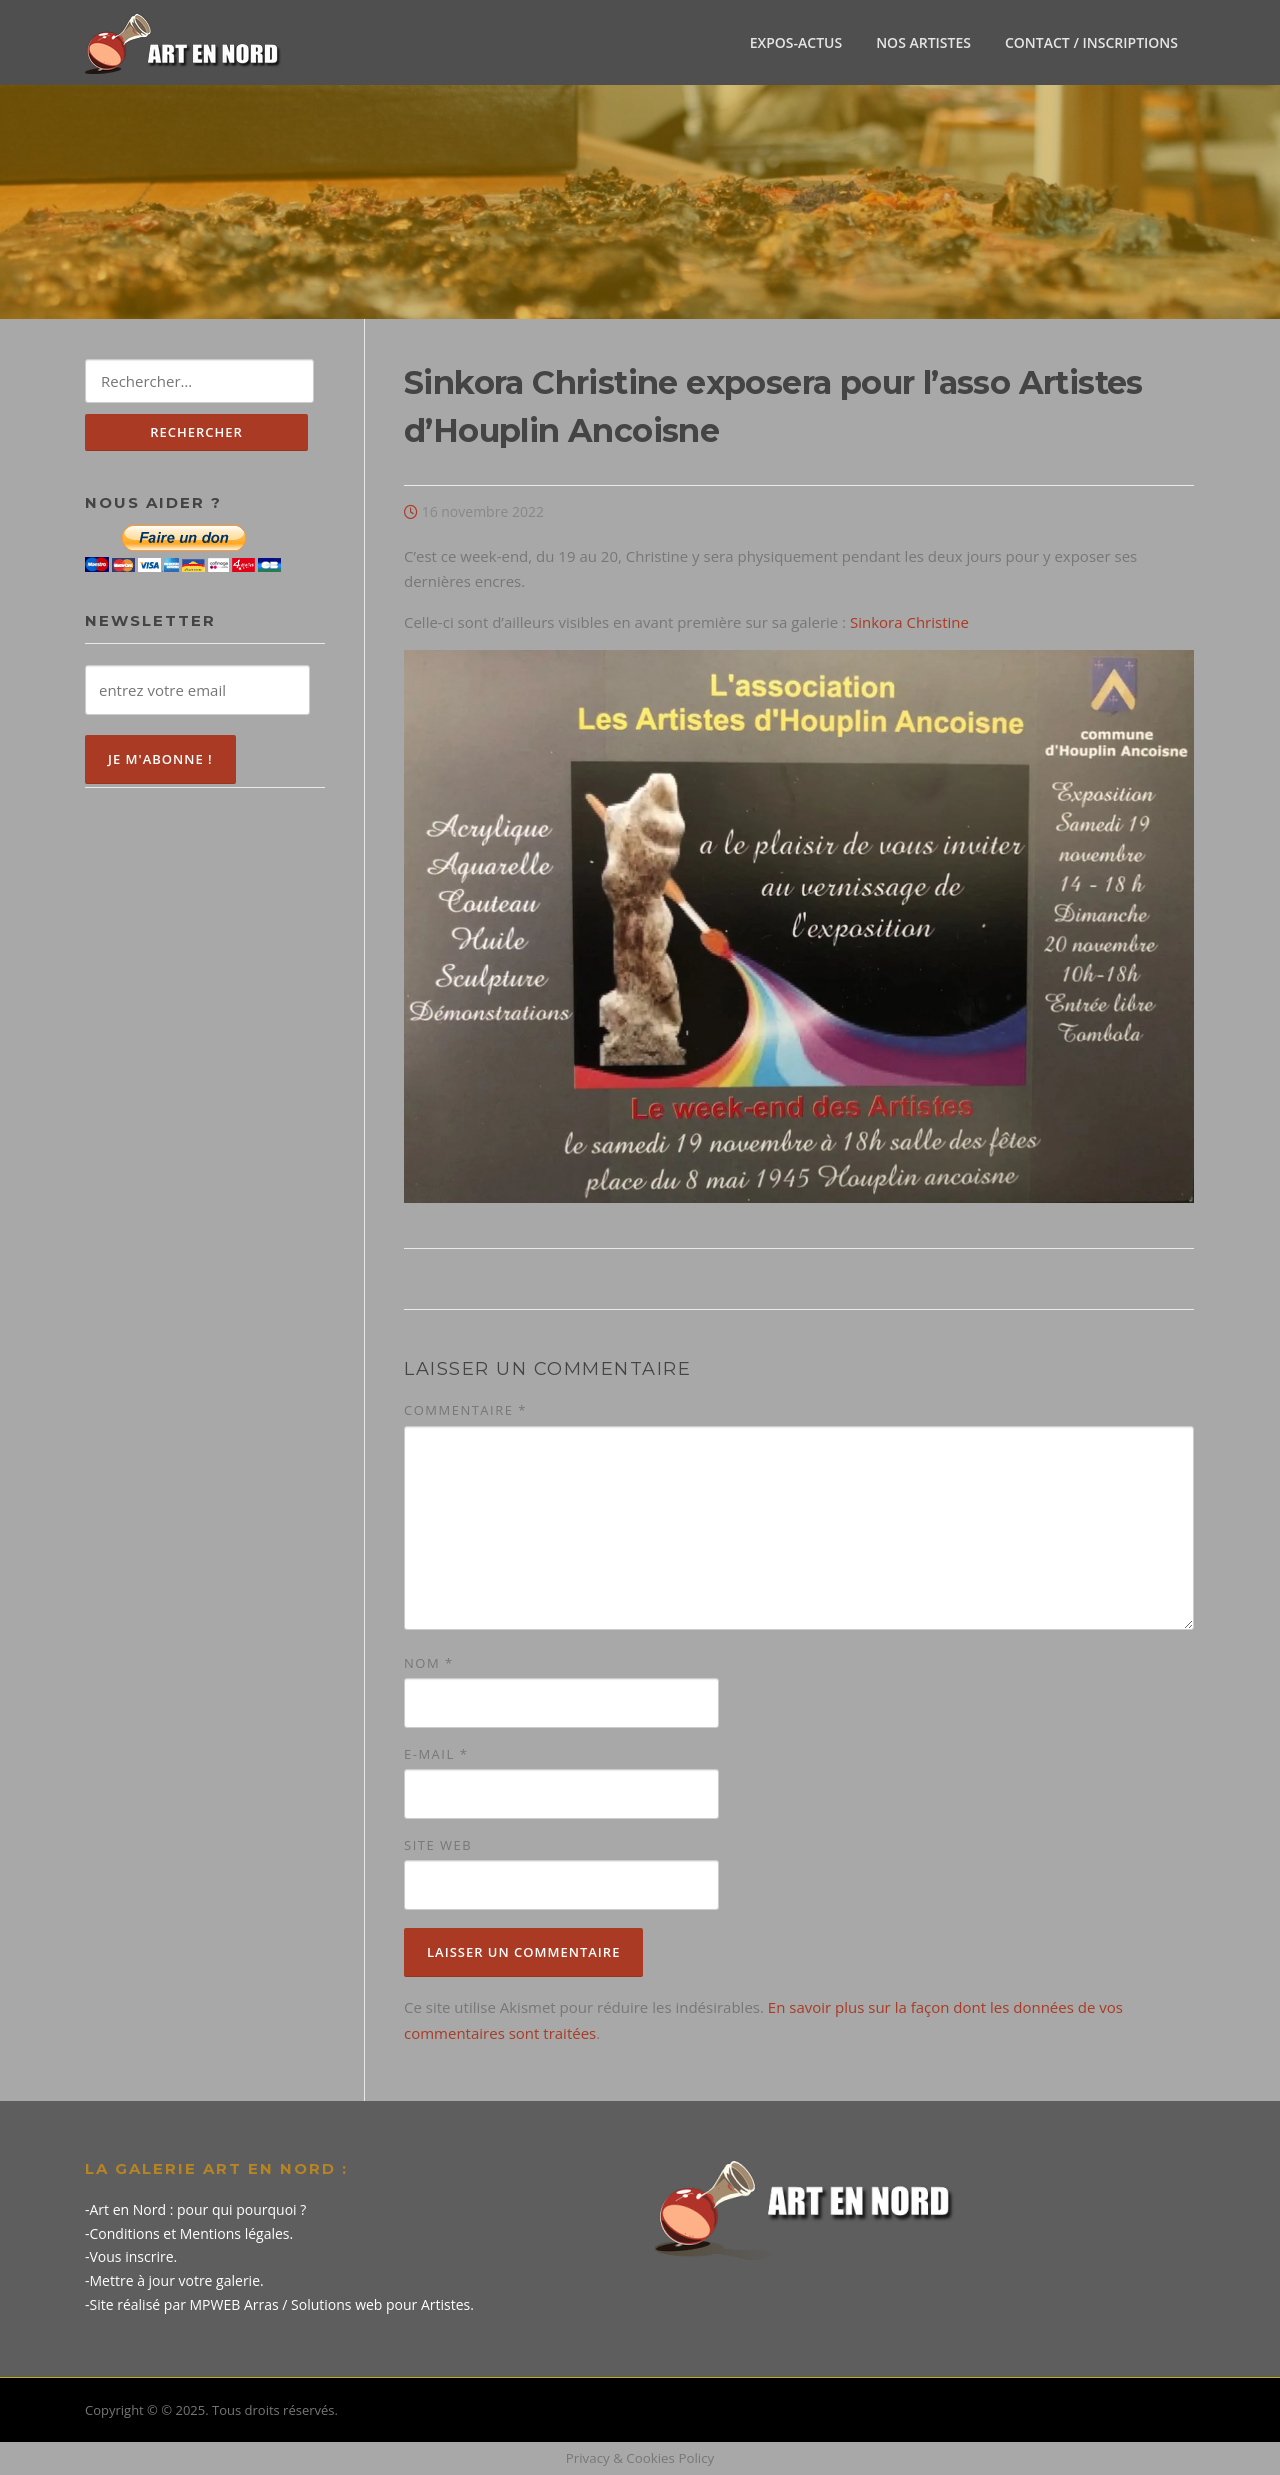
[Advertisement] (205, 1129)
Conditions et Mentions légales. (192, 2233)
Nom (429, 1663)
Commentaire (465, 1410)
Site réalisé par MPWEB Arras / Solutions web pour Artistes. (282, 2304)
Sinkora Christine (909, 622)
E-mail (436, 1754)
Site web (438, 1845)
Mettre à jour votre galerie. (177, 2280)
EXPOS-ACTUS (796, 42)
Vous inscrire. (134, 2256)
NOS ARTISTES (923, 42)
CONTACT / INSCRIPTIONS (1091, 42)
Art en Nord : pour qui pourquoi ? (198, 2209)
